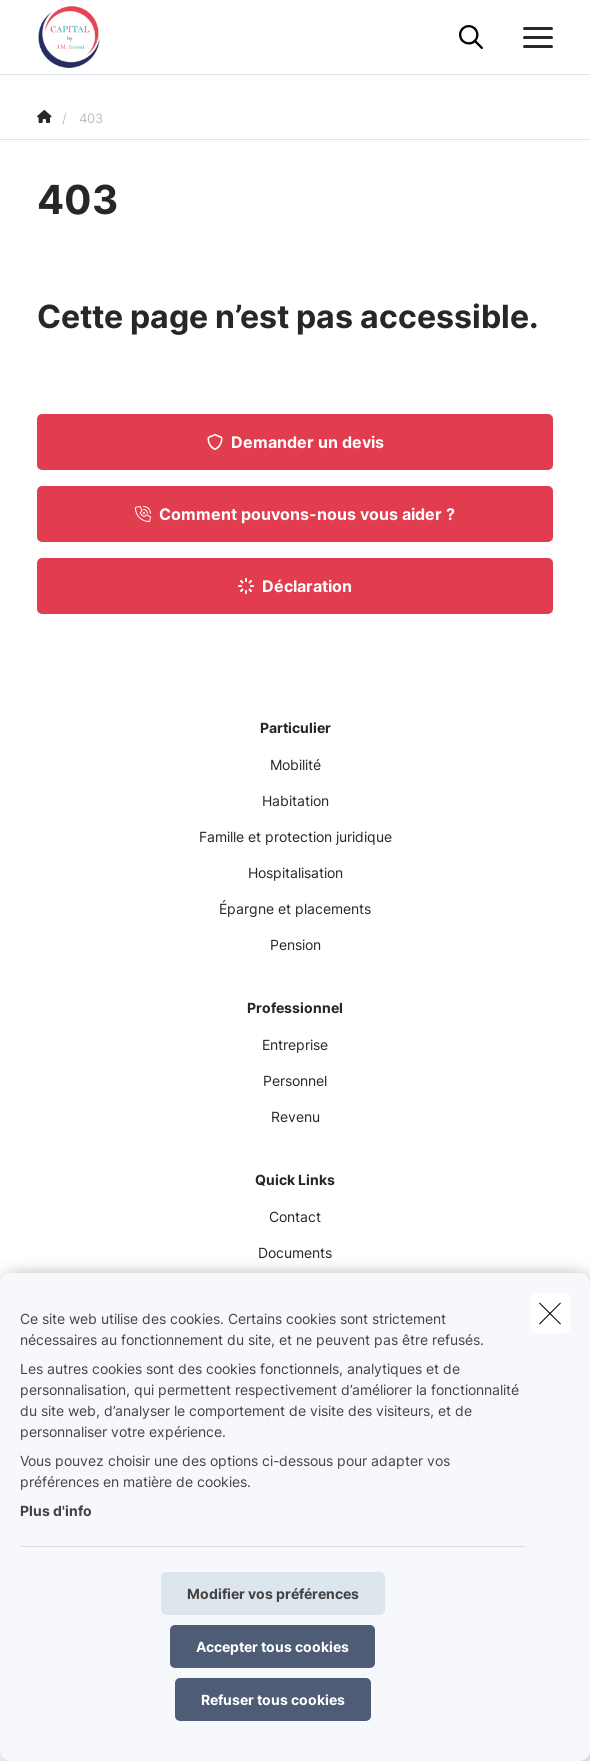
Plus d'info (56, 1510)
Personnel (295, 1080)
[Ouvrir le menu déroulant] (533, 38)
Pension (295, 944)
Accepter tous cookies (272, 1646)
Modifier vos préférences (273, 1593)
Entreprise (295, 1044)
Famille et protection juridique (295, 836)
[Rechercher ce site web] (471, 38)
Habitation (295, 800)
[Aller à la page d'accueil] (81, 37)
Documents (295, 1252)
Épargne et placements (295, 908)
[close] (550, 1313)
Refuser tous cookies (273, 1699)
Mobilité (295, 764)
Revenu (295, 1116)
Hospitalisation (295, 872)
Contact (295, 1216)
